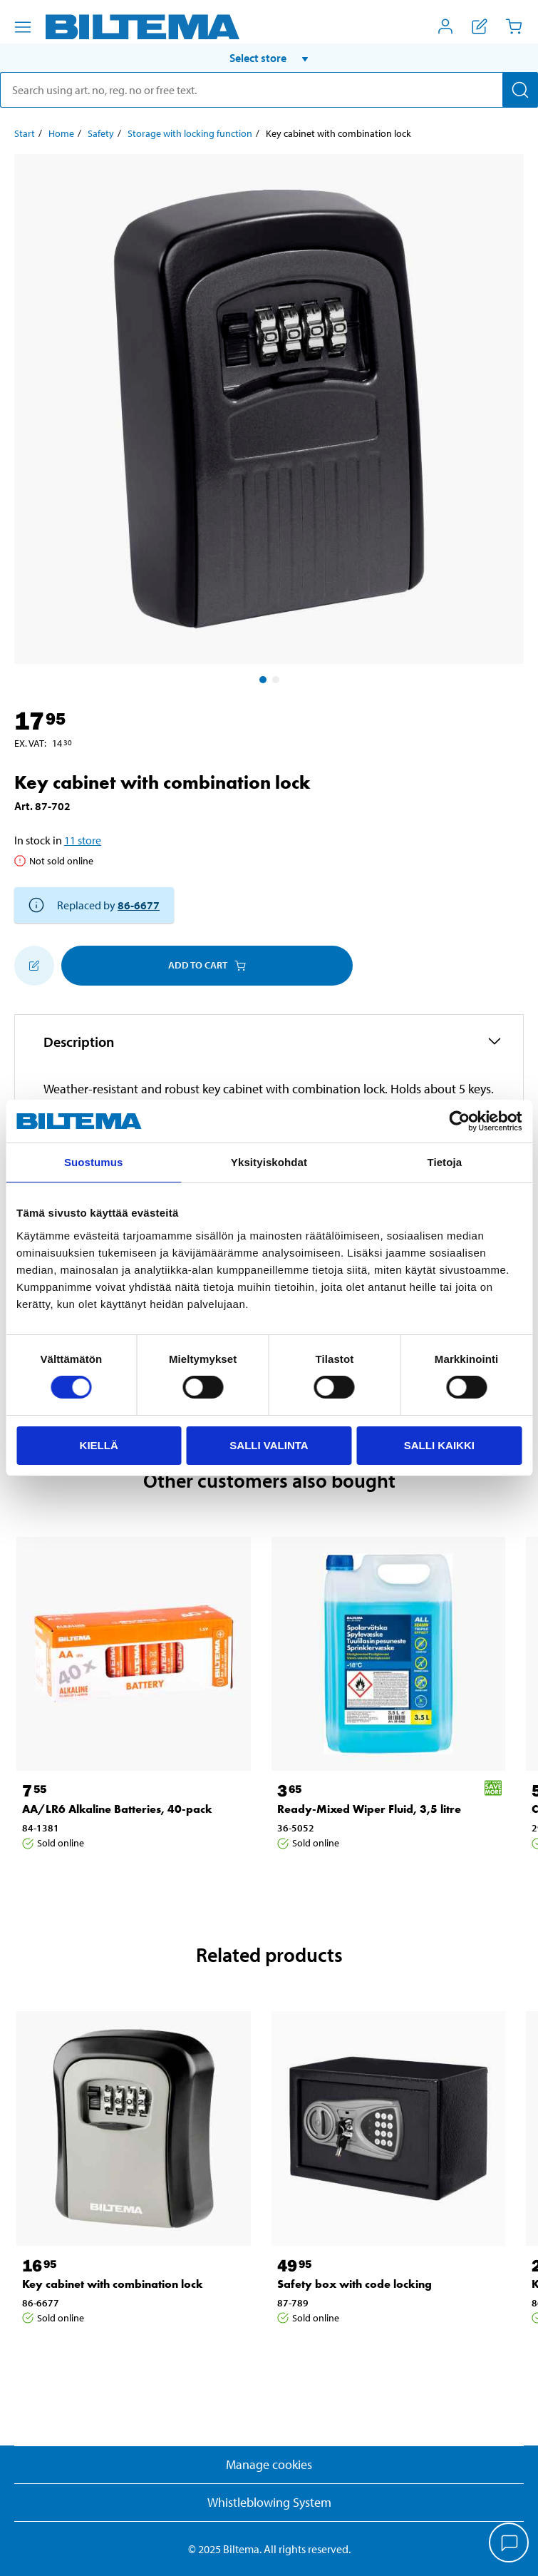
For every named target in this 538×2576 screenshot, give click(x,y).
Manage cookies (269, 2464)
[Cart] (514, 26)
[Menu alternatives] (23, 27)
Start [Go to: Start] (24, 133)
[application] (509, 2543)
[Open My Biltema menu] (445, 26)
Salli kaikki (439, 1445)
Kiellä (99, 1445)
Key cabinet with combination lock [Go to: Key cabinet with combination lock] (112, 2283)
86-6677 (139, 905)
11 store (82, 840)
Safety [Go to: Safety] (101, 133)
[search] (269, 90)
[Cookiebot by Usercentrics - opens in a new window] (459, 1121)
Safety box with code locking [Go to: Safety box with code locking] (354, 2283)
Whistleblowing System (269, 2502)
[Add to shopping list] (34, 966)
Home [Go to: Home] (61, 133)
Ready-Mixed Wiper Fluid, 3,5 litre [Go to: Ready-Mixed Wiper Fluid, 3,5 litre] (369, 1808)
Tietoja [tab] (444, 1162)
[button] (269, 58)
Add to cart (207, 965)
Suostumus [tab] (93, 1162)
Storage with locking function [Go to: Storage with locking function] (190, 133)
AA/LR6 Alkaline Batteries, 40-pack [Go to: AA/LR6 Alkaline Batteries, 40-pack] (117, 1808)
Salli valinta (268, 1445)
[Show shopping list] (479, 26)
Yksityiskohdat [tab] (269, 1162)
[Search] (520, 90)
